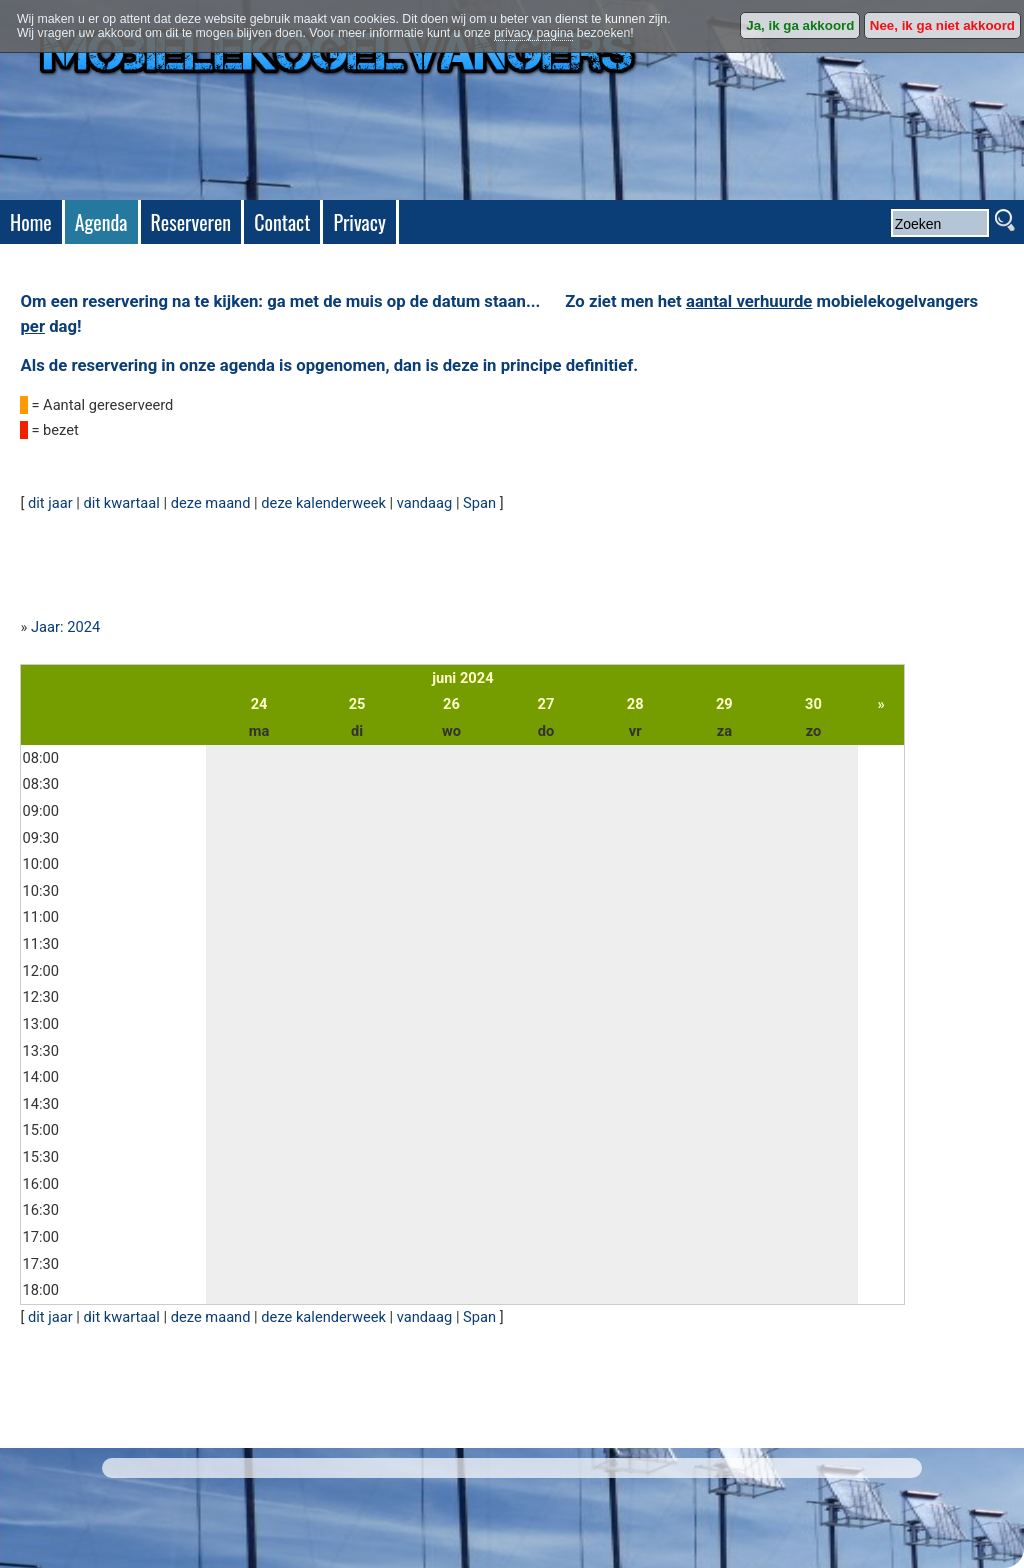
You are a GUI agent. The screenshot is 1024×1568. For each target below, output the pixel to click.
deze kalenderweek (323, 503)
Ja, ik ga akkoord (800, 25)
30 (813, 704)
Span (479, 503)
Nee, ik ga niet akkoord (942, 25)
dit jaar (50, 503)
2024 (477, 678)
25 (357, 704)
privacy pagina (533, 33)
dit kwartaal (122, 503)
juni (444, 678)
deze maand (211, 503)
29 (724, 704)
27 (546, 704)
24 (259, 704)
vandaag (425, 503)
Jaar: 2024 (65, 627)
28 (635, 704)
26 (451, 704)
